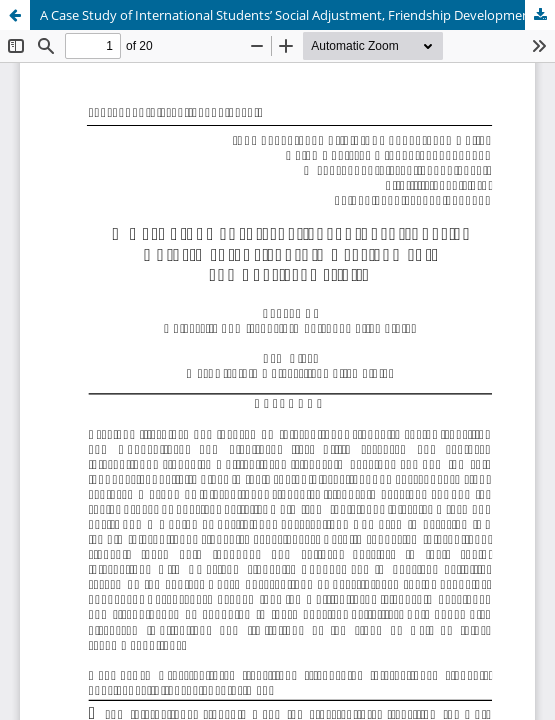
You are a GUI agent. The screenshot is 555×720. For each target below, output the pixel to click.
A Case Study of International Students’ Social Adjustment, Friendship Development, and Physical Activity (297, 15)
